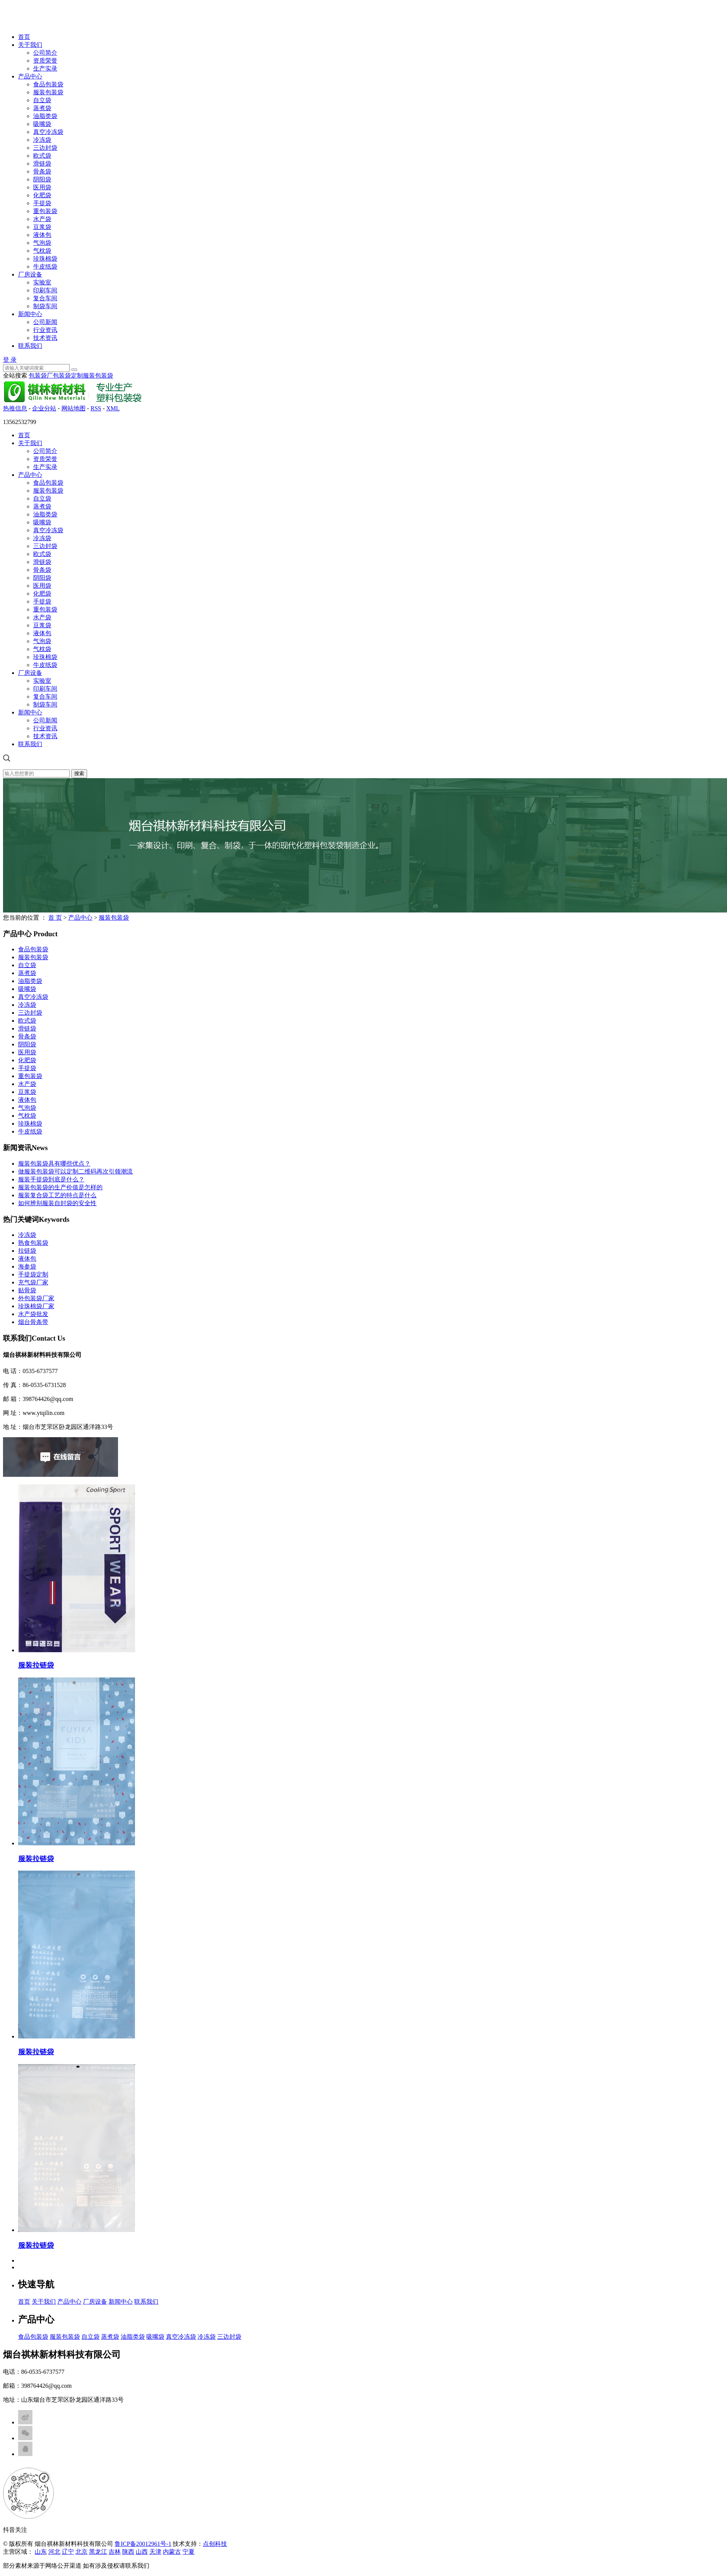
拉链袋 (27, 1250)
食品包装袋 (48, 84)
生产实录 (45, 68)
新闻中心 (30, 314)
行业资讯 (45, 330)
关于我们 (30, 44)
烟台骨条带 (33, 1322)
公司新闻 (45, 322)
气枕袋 (42, 250)
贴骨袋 (27, 1290)
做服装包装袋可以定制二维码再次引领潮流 (75, 1171)
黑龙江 (98, 2551)
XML (113, 408)
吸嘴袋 (42, 124)
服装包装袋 (48, 92)
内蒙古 (172, 2551)
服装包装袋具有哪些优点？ (54, 1163)
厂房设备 (30, 274)
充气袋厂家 (33, 1282)
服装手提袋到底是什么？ (51, 1179)
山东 (41, 2551)
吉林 (115, 2551)
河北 (54, 2551)
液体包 (42, 235)
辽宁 (68, 2551)
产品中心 (30, 76)
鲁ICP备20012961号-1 (143, 2544)
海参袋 (27, 1266)
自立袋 (42, 100)
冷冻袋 (42, 140)
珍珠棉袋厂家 (36, 1306)
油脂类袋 (45, 116)
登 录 (10, 359)
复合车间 (45, 298)
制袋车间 (45, 306)
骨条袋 (42, 171)
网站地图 (73, 408)
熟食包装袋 (33, 1243)
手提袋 (42, 203)
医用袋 (42, 187)
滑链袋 (42, 163)
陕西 (128, 2551)
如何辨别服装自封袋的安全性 (57, 1203)
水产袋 (42, 219)
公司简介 (45, 52)
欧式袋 (42, 155)
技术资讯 (45, 338)
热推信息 (15, 408)
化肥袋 (42, 195)
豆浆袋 (42, 227)
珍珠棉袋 (45, 258)
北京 (81, 2551)
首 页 (55, 917)
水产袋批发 (33, 1314)
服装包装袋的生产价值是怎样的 (60, 1187)
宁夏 (189, 2551)
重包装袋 (45, 211)
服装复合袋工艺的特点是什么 (57, 1195)
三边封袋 (45, 147)
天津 (155, 2551)
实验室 (42, 282)
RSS (95, 408)
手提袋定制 (33, 1274)
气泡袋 (42, 243)
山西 (142, 2551)
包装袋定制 (68, 375)
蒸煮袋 (42, 108)
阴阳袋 (42, 179)
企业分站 (44, 408)
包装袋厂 (41, 375)
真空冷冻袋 (48, 132)
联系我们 (30, 346)
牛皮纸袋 (45, 266)
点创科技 (215, 2544)
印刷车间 (45, 290)
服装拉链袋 (36, 1665)
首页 (24, 37)
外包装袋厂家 (36, 1298)
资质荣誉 (45, 60)
